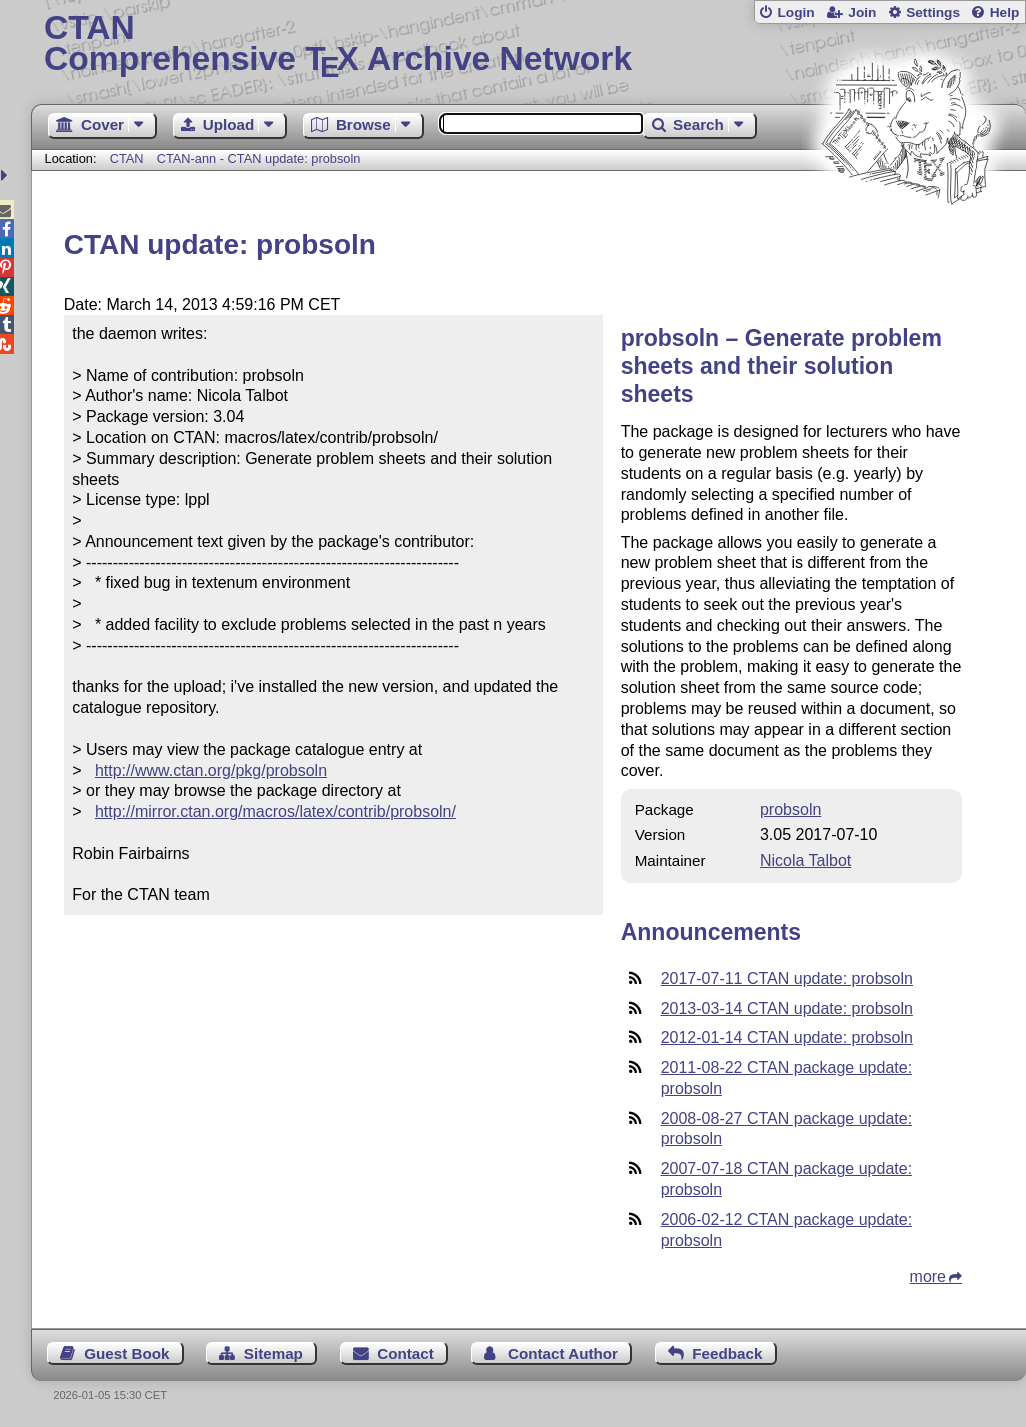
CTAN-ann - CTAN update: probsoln (259, 158)
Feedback (727, 1353)
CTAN (127, 158)
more (928, 1276)
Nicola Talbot (805, 860)
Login (795, 12)
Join (862, 12)
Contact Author (563, 1353)
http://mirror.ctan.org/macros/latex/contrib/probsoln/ (275, 811)
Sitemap (273, 1353)
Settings (933, 12)
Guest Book (126, 1353)
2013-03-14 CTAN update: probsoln (787, 1008)
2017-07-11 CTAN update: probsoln (787, 978)
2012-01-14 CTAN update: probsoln (787, 1037)
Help (1005, 12)
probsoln (790, 809)
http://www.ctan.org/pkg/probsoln (211, 770)
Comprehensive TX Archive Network (528, 45)
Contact (405, 1353)
